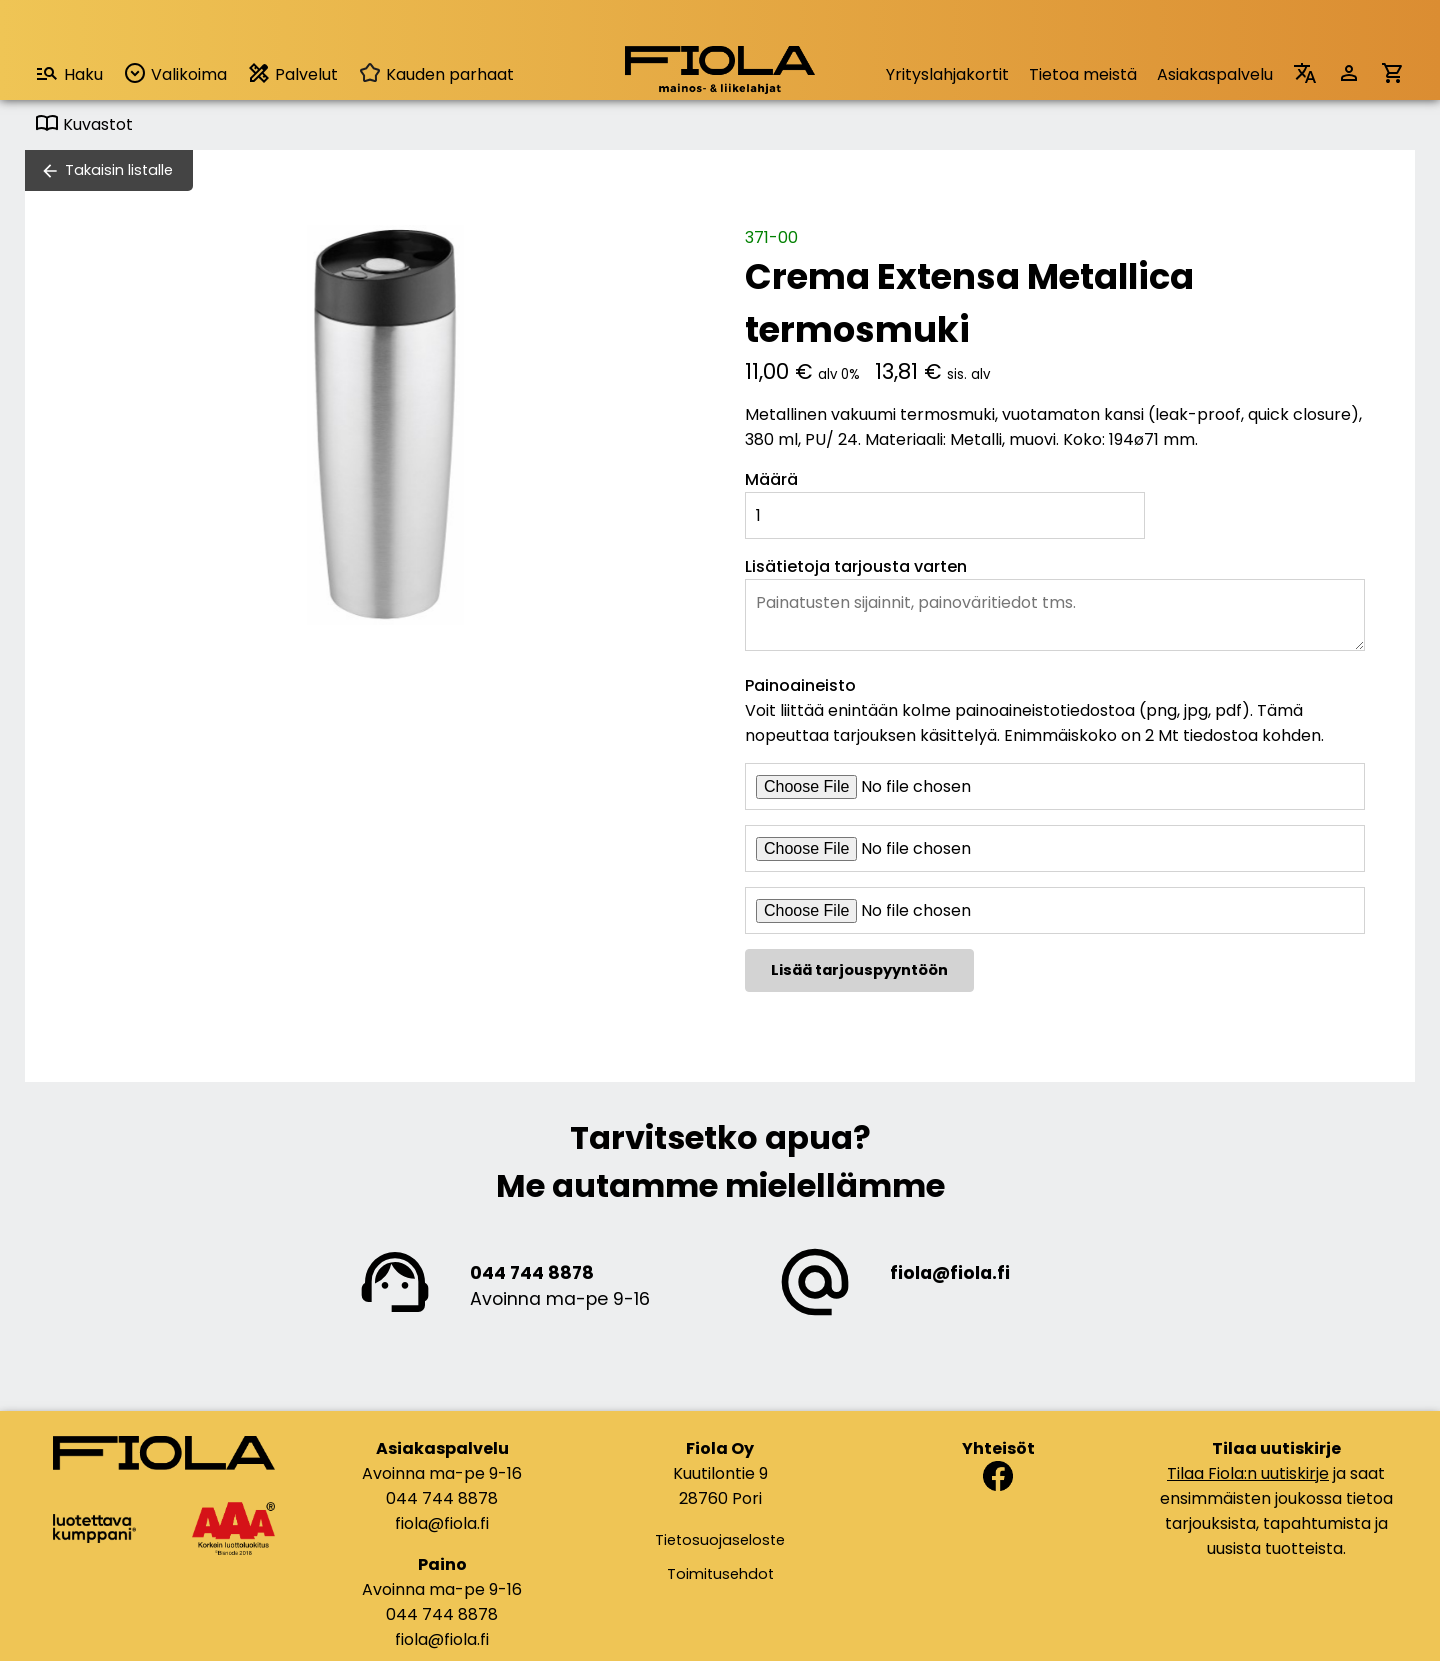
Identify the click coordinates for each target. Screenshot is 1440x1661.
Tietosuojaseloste (720, 1540)
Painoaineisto (800, 685)
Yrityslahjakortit (947, 74)
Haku (69, 73)
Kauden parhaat (436, 74)
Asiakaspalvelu (1215, 74)
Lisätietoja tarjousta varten (856, 566)
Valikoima (175, 73)
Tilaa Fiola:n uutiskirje (1248, 1473)
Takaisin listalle (119, 170)
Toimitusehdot (720, 1574)
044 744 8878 (532, 1273)
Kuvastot (84, 124)
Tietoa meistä (1083, 74)
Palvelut (292, 73)
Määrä (771, 479)
